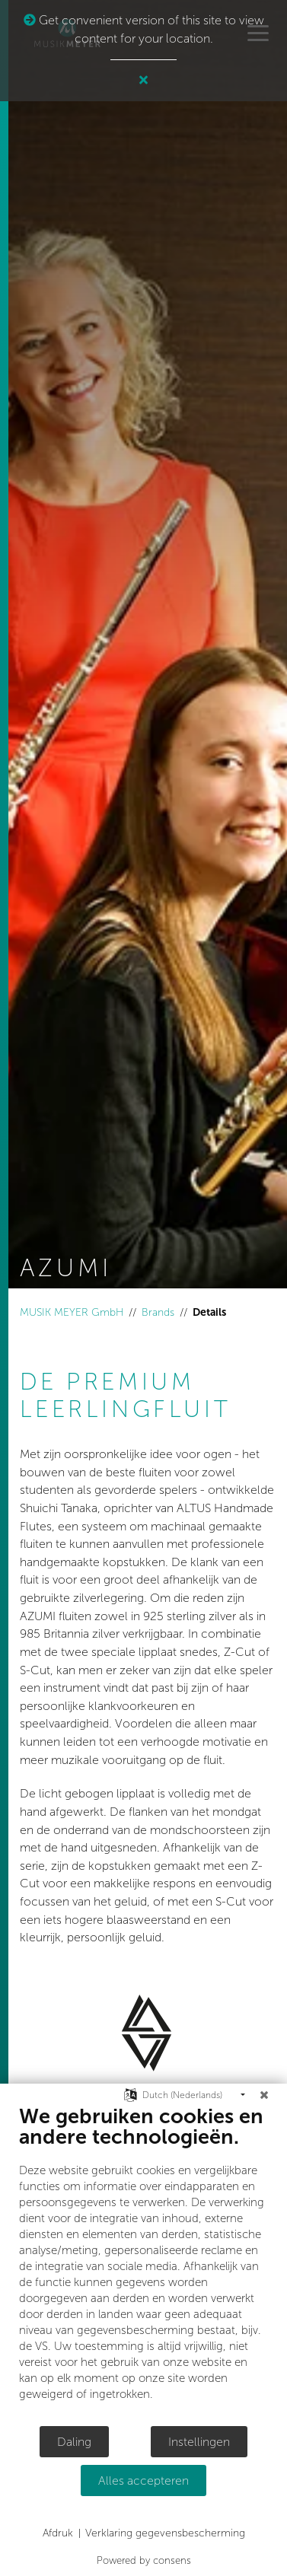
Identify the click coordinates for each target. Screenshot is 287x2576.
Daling (74, 2441)
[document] (143, 2264)
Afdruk (58, 2533)
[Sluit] (264, 2095)
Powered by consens (144, 2560)
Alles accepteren (143, 2480)
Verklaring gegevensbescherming (165, 2533)
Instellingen (199, 2441)
